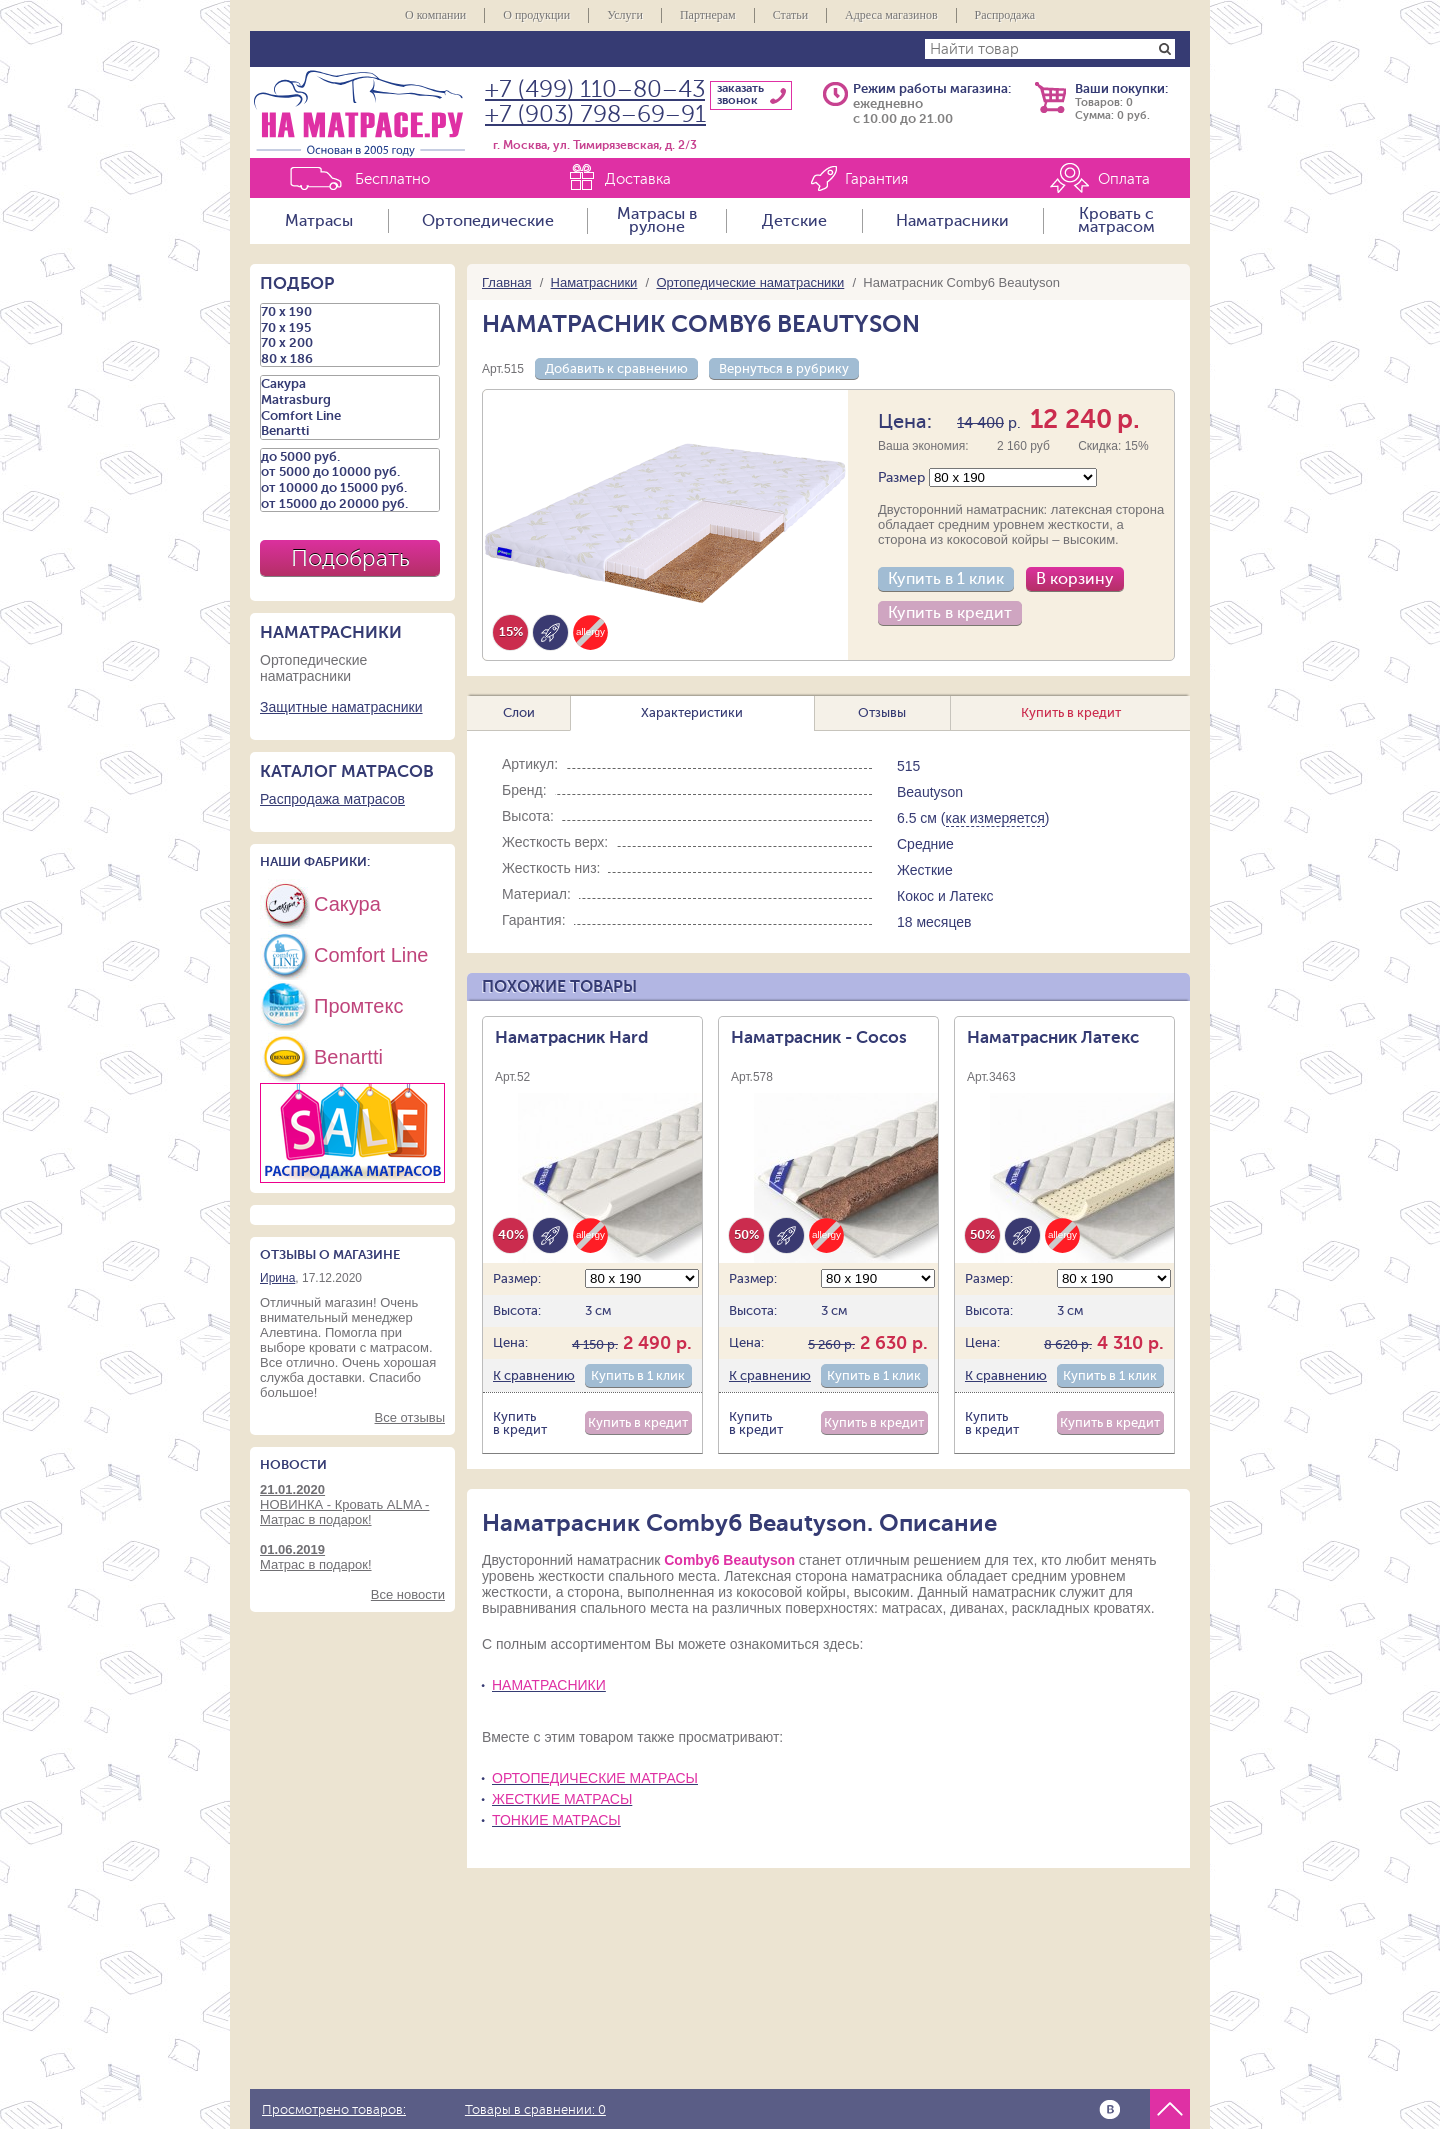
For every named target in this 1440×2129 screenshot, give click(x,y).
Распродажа (1005, 15)
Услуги (625, 15)
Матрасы (319, 221)
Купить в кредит (950, 613)
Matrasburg (350, 400)
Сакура (350, 384)
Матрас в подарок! (352, 1557)
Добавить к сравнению (616, 368)
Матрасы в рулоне (657, 221)
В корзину (1075, 579)
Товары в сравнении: (535, 2110)
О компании (435, 15)
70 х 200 (350, 343)
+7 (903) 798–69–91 (595, 114)
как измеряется (995, 818)
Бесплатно (392, 179)
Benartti (350, 431)
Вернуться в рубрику (784, 368)
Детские (794, 221)
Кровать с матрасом (1116, 221)
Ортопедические (488, 221)
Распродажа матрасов (332, 799)
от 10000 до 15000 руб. (350, 488)
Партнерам (708, 15)
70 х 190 (350, 312)
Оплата (1124, 179)
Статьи (790, 15)
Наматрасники (952, 221)
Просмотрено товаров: (334, 2110)
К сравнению (534, 1375)
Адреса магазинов (891, 15)
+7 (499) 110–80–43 (595, 89)
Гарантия (876, 179)
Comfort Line (350, 416)
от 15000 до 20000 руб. (350, 504)
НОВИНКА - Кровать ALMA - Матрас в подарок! (352, 1504)
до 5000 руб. (350, 457)
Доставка (638, 179)
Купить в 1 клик (946, 579)
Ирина (277, 1278)
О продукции (536, 15)
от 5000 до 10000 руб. (350, 472)
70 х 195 (350, 328)
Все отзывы (410, 1417)
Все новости (408, 1594)
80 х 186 (350, 359)
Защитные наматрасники (341, 707)
